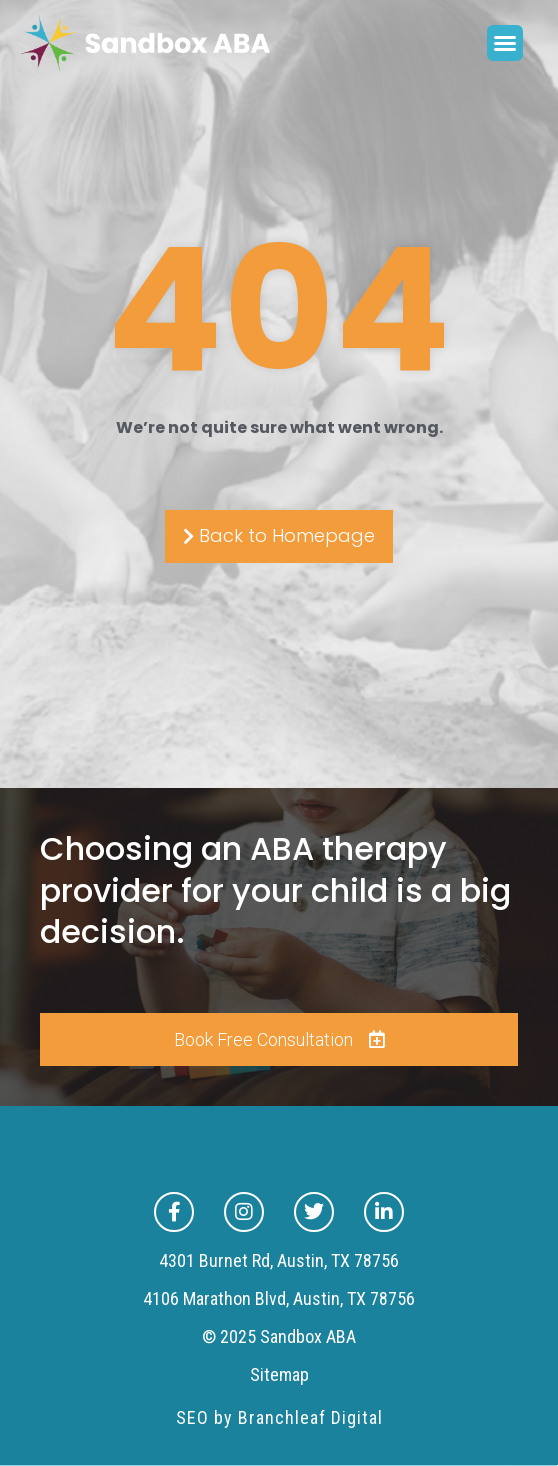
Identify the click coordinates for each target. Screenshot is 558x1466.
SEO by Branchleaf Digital (279, 1417)
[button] (505, 43)
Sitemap (279, 1374)
